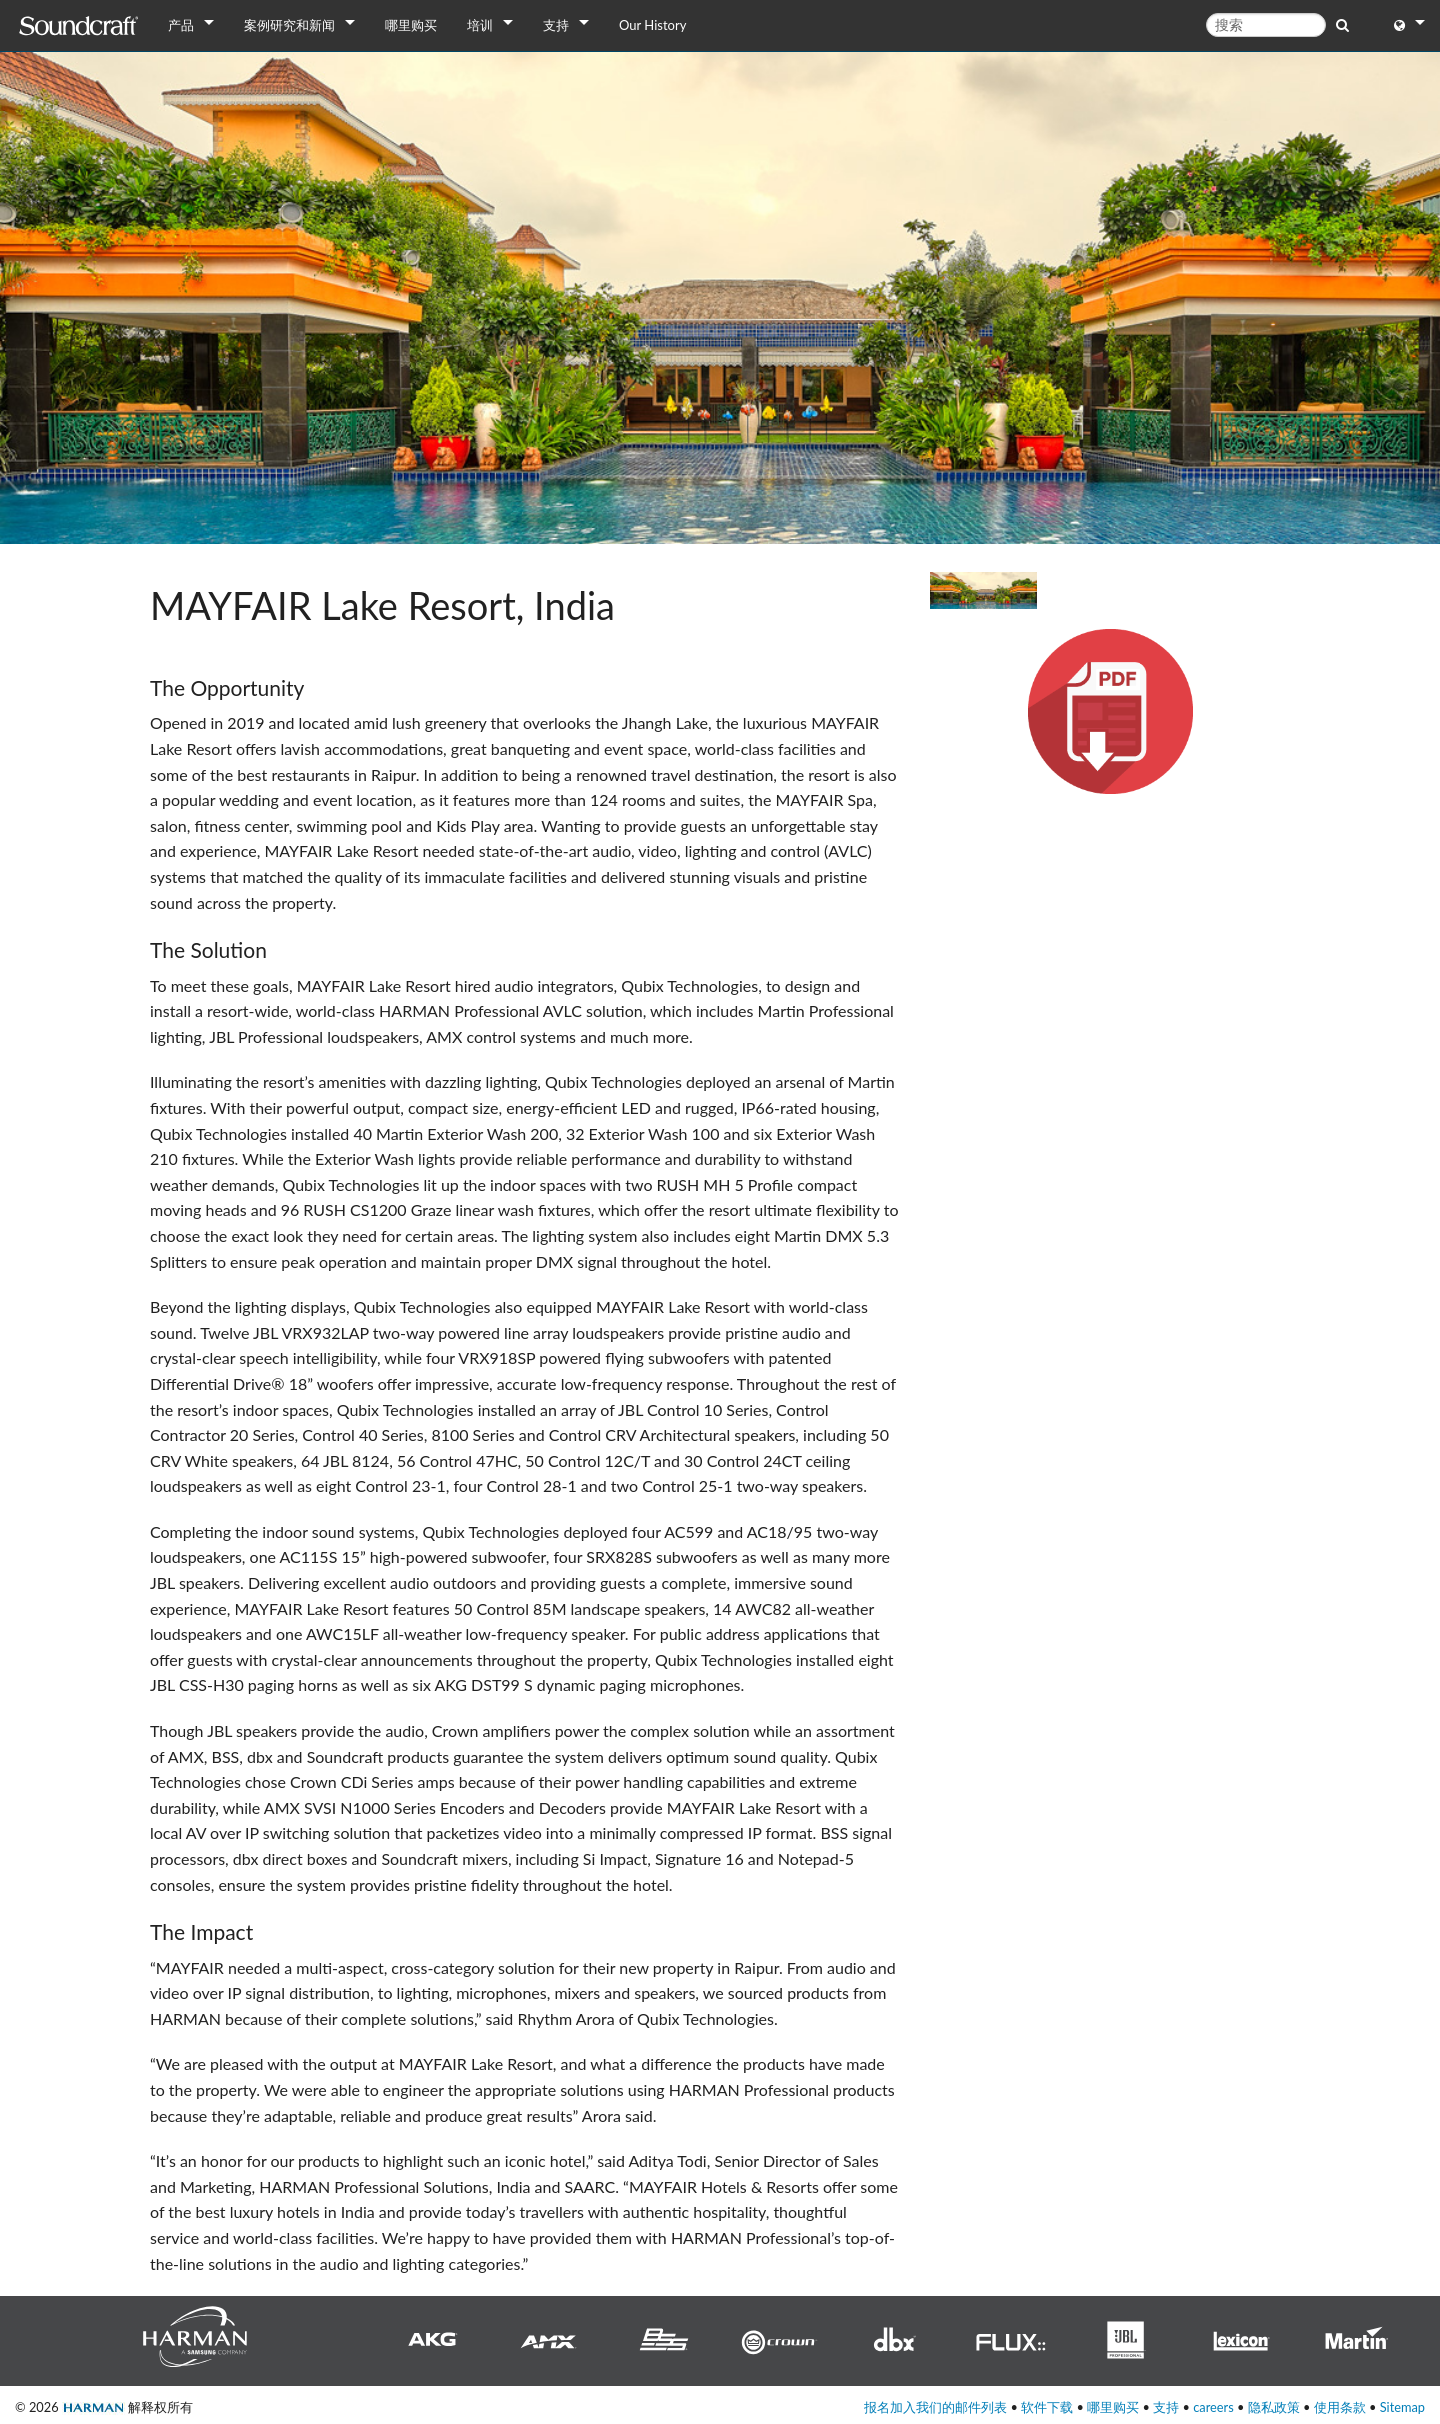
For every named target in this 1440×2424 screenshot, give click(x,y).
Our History (652, 25)
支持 (556, 25)
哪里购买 (411, 25)
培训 (480, 25)
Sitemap (1402, 2407)
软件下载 (1047, 2407)
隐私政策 (1274, 2407)
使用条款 (1340, 2407)
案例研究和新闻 (289, 25)
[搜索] (1266, 25)
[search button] (1342, 24)
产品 (181, 25)
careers (1213, 2407)
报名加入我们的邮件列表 (935, 2407)
